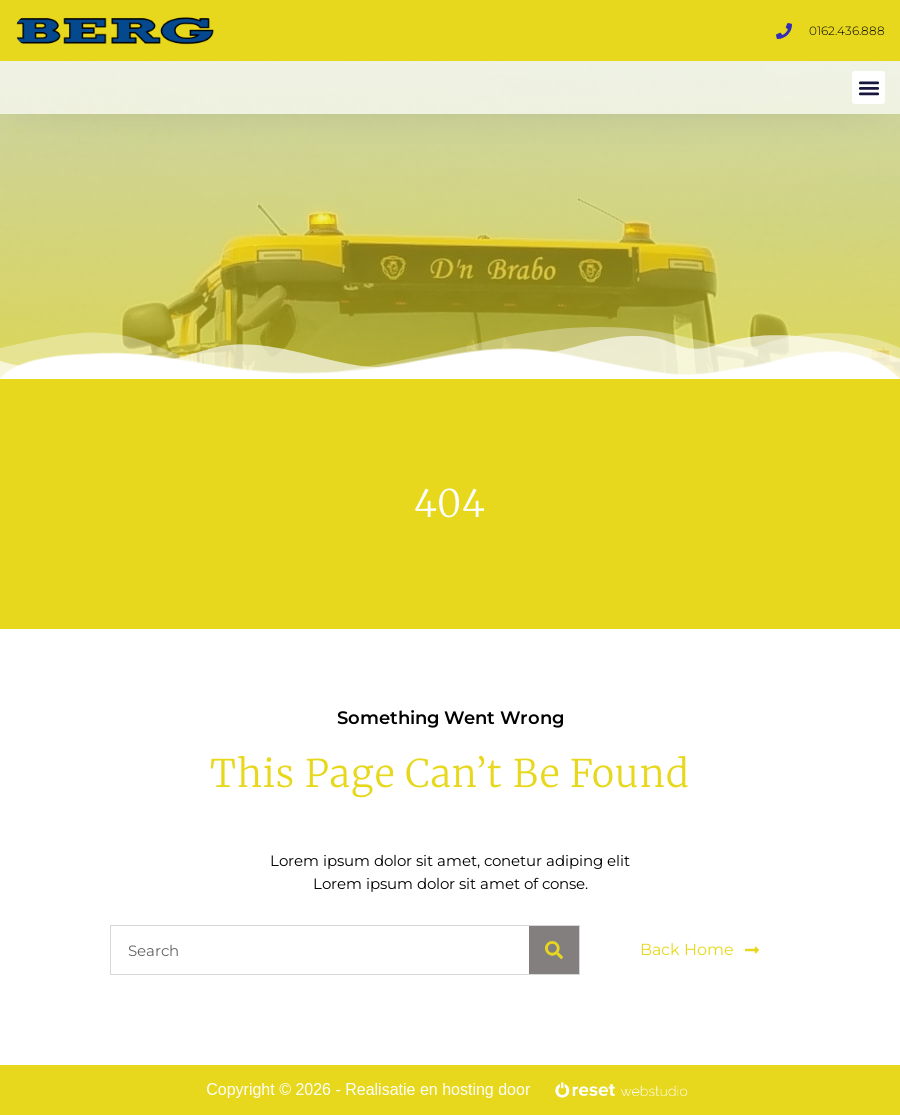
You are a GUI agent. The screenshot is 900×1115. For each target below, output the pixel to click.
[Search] (554, 950)
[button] (868, 87)
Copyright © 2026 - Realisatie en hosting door (368, 1089)
